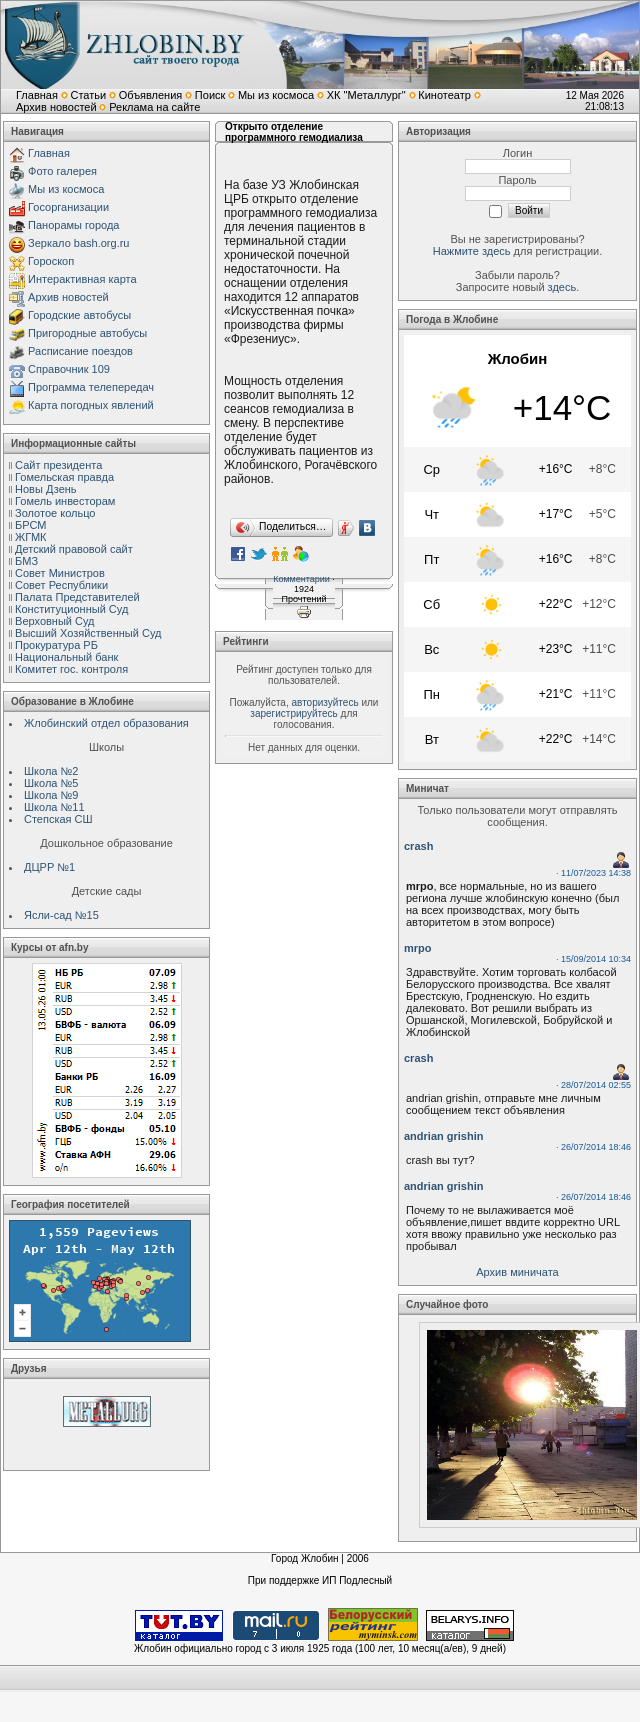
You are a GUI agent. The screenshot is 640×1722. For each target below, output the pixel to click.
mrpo (418, 948)
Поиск (210, 95)
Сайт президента (58, 465)
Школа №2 (51, 771)
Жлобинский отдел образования (106, 723)
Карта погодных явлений (91, 405)
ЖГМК (30, 537)
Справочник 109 (69, 369)
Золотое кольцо (55, 513)
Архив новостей (56, 107)
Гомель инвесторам (65, 501)
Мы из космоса (276, 95)
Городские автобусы (79, 315)
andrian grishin (443, 1136)
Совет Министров (60, 573)
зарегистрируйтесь (294, 713)
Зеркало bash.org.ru (78, 243)
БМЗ (26, 561)
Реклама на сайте (154, 107)
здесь (562, 287)
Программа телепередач (91, 387)
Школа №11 (54, 807)
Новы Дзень (46, 489)
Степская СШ (58, 819)
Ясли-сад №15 (61, 915)
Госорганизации (68, 207)
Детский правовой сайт (74, 549)
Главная (37, 95)
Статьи (88, 95)
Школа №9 (51, 795)
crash (418, 846)
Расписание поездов (80, 351)
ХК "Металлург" (366, 95)
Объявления (151, 95)
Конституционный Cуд (71, 609)
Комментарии (301, 579)
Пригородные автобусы (87, 333)
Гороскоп (51, 261)
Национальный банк (66, 657)
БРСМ (30, 525)
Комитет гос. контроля (71, 669)
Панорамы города (73, 225)
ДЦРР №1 (49, 867)
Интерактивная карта (82, 279)
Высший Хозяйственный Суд (88, 633)
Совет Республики (61, 585)
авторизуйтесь (324, 702)
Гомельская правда (64, 477)
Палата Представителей (77, 597)
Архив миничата (517, 1272)
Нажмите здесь (472, 251)
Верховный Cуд (54, 621)
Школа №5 (51, 783)
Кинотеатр (444, 95)
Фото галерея (62, 171)
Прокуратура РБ (56, 645)
